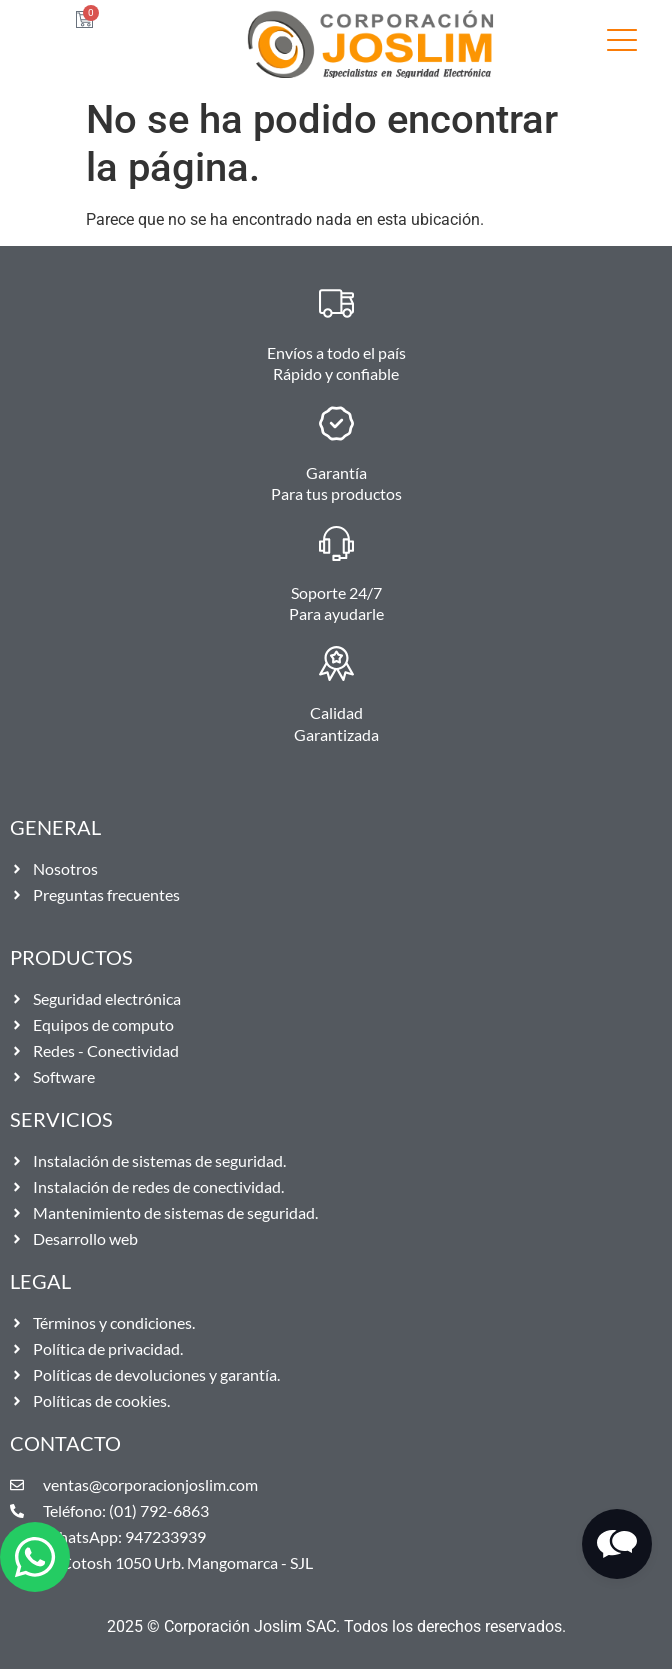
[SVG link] (622, 43)
